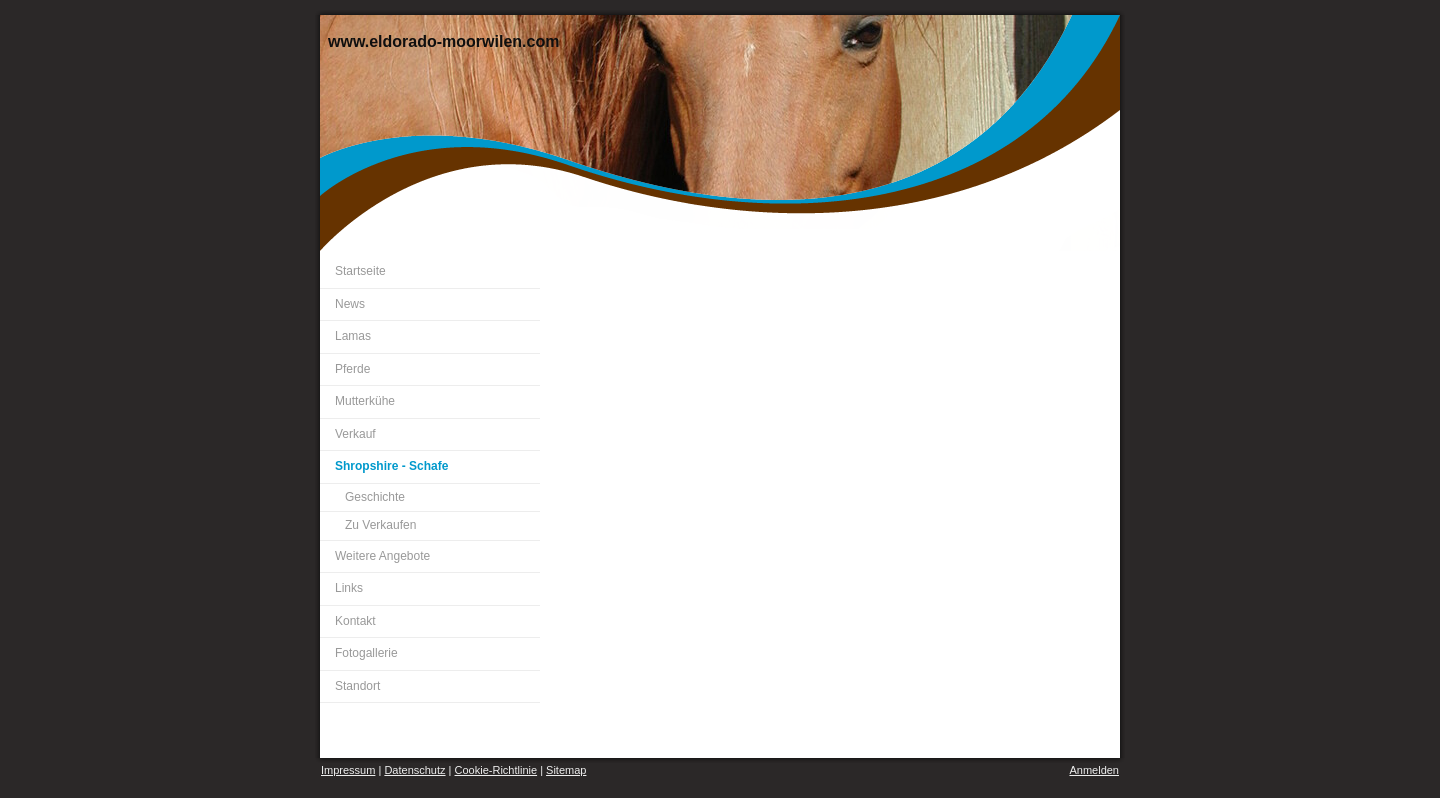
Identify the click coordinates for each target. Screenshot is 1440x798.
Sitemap (566, 770)
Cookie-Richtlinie (496, 770)
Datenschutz (414, 770)
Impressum (348, 770)
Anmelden (1094, 770)
